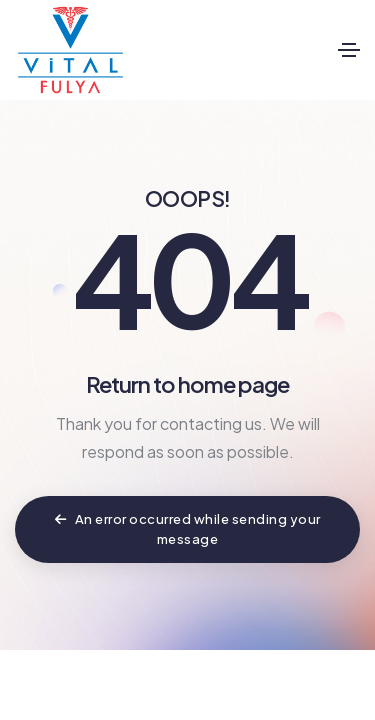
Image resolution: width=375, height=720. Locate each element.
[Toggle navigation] (349, 50)
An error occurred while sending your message (188, 529)
